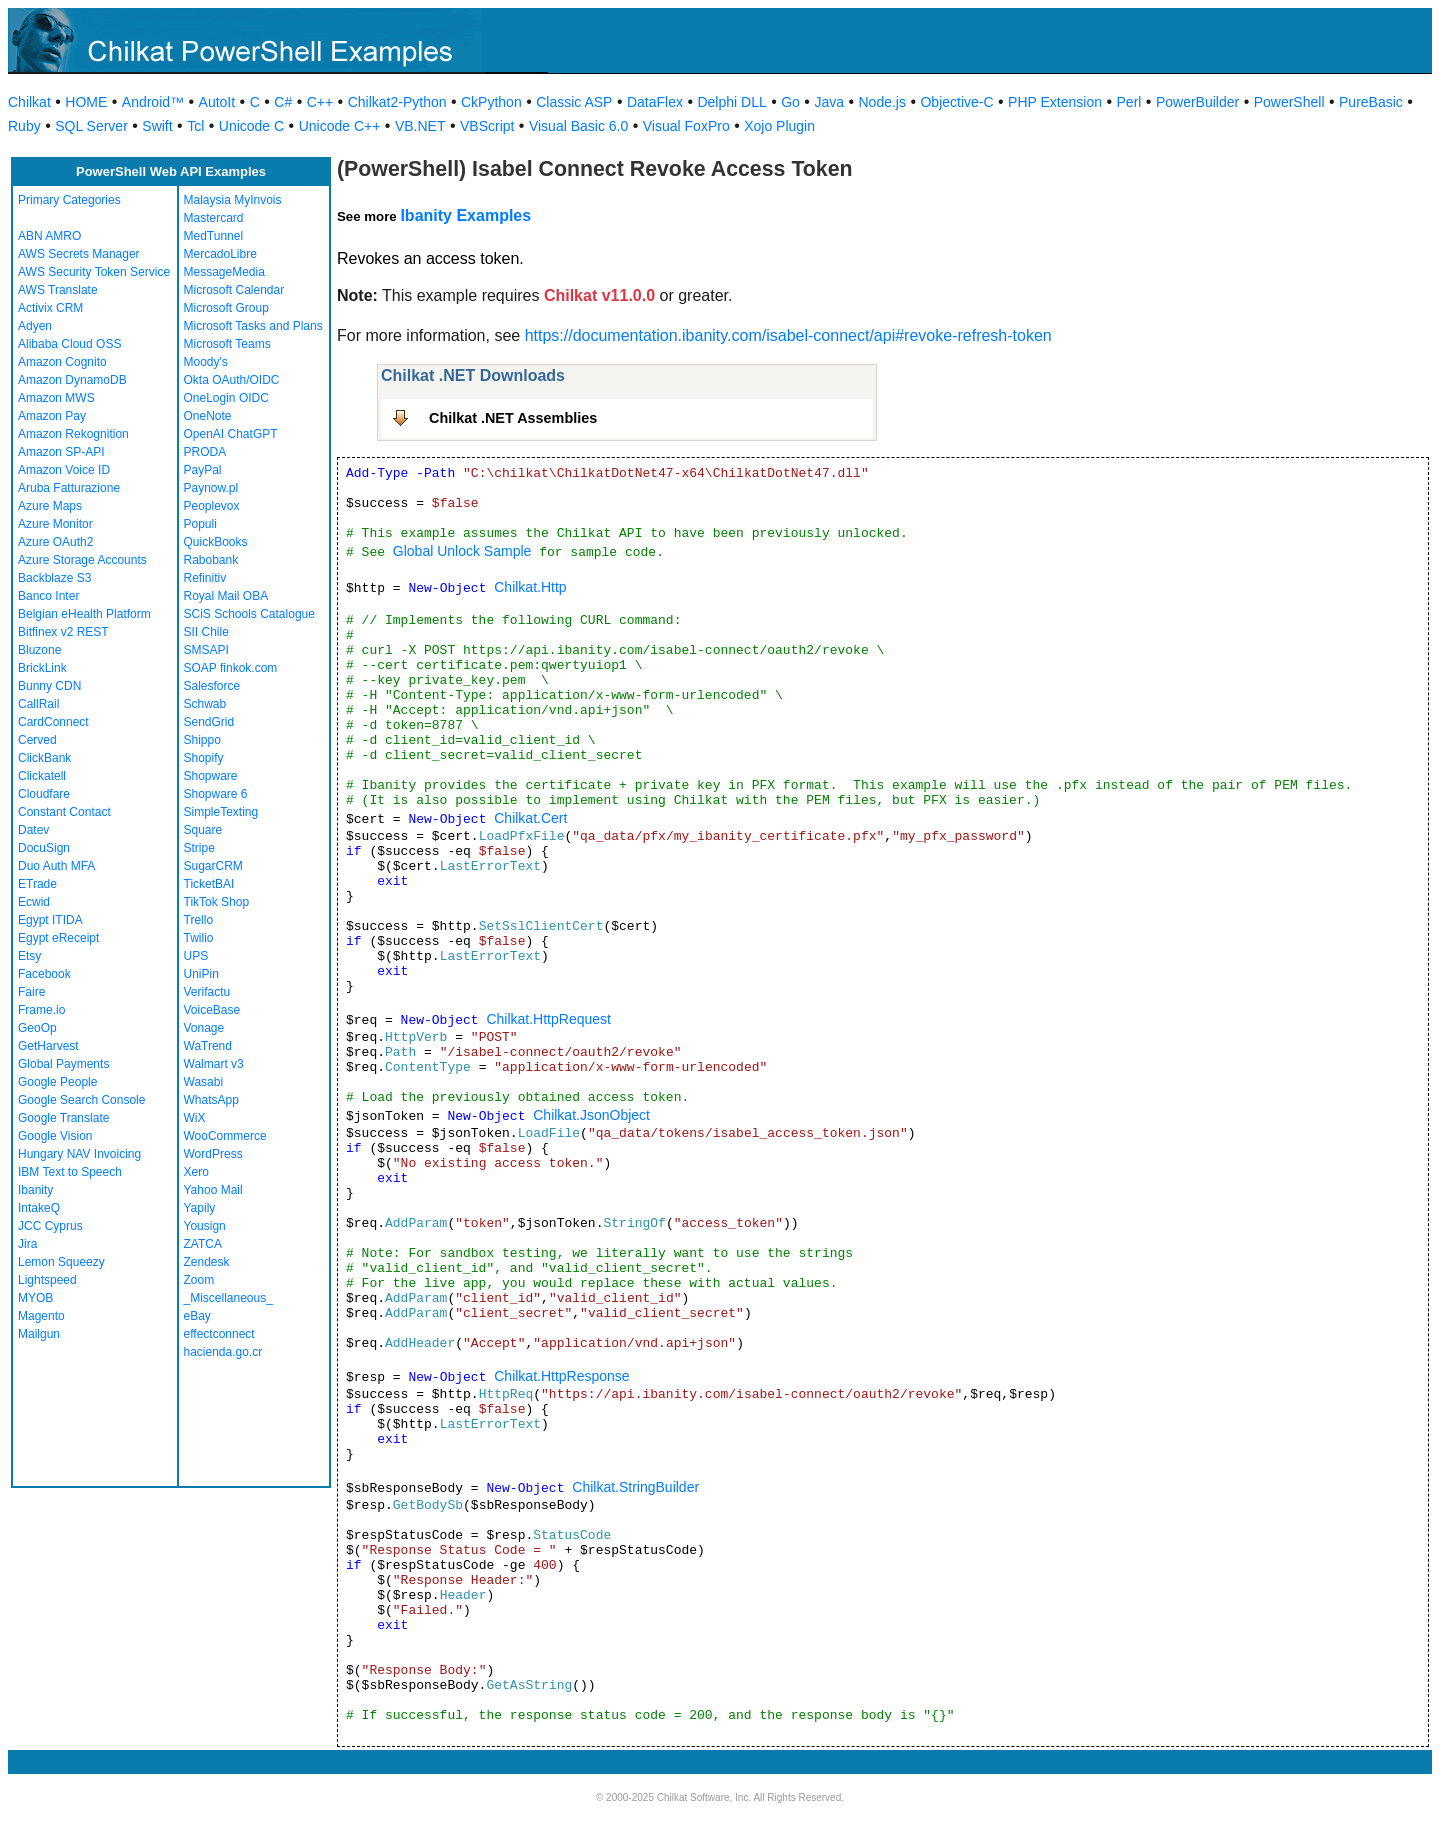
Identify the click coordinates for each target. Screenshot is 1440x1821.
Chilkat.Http (530, 587)
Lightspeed (47, 1280)
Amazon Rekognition (73, 434)
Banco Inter (48, 596)
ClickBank (44, 758)
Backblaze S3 (54, 578)
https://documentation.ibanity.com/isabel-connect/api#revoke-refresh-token (788, 335)
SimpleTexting (221, 812)
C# (283, 102)
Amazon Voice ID (64, 470)
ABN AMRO (49, 236)
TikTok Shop (217, 902)
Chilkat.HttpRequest (548, 1019)
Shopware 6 (216, 794)
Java (829, 102)
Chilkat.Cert (530, 818)
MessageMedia (224, 272)
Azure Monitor (55, 524)
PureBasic (1371, 102)
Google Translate (63, 1118)
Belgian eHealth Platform (84, 614)
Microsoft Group (226, 308)
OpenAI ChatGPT (231, 434)
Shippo (202, 740)
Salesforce (212, 686)
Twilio (199, 938)
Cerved (37, 740)
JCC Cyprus (50, 1226)
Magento (41, 1316)
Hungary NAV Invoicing (79, 1154)
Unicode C (251, 126)
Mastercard (214, 218)
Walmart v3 (214, 1064)
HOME (86, 102)
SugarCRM (213, 866)
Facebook (44, 974)
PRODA (205, 452)
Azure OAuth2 (55, 542)
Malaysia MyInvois (233, 200)
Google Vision (55, 1136)
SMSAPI (206, 650)
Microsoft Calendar (234, 290)
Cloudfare (44, 794)
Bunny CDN (49, 686)
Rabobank (211, 560)
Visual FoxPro (686, 126)
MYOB (35, 1298)
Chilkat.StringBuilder (635, 1487)
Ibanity (35, 1190)
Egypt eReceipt (58, 938)
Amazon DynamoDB (72, 380)
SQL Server (91, 126)
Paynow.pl (211, 488)
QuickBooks (216, 542)
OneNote (208, 416)
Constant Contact (64, 812)
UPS (196, 956)
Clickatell (42, 776)
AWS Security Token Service (94, 272)
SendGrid (209, 722)
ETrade (37, 884)
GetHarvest (48, 1046)
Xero (196, 1172)
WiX (195, 1118)
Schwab (205, 704)
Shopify (204, 758)
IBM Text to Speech (70, 1172)
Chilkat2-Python (397, 102)
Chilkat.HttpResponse (561, 1376)
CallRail (38, 704)
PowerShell (1289, 102)
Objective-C (956, 102)
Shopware (211, 776)
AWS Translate (58, 290)
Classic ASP (574, 102)
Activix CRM (50, 308)
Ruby (24, 126)
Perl (1129, 102)
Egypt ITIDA (50, 920)
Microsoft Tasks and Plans (253, 326)
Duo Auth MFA (56, 866)
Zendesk (207, 1262)
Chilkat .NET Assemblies (513, 418)
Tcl (195, 126)
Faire (31, 992)
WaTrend (208, 1046)
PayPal (203, 470)
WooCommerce (225, 1136)
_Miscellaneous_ (228, 1298)
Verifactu (207, 992)
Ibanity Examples (465, 215)
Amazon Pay (52, 416)
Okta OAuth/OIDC (232, 380)
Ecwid (34, 902)
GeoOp (37, 1028)
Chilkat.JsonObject (591, 1115)
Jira (27, 1244)
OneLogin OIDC (226, 398)
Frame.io (41, 1010)
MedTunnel (214, 236)
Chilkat (29, 102)
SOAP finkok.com (231, 668)
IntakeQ (39, 1208)
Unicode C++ (340, 126)
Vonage (204, 1028)
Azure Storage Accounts (82, 560)
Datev (33, 830)
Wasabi (204, 1082)
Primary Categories (69, 200)
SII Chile (206, 632)
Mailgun (39, 1334)
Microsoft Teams (227, 344)
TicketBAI (209, 884)
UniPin (201, 974)
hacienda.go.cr (223, 1352)
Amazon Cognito (62, 362)
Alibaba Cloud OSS (69, 344)
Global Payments (63, 1064)
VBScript (487, 126)
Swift (157, 126)
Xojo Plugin (779, 126)
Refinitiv (205, 578)
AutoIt (217, 102)
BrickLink (42, 668)
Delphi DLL (731, 102)
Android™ (153, 102)
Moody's (206, 362)
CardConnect (53, 722)
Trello (199, 920)
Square (203, 830)
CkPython (491, 102)
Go (790, 102)
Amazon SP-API (61, 452)
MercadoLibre (220, 254)
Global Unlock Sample (462, 551)
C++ (320, 102)
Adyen (35, 326)
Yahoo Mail (213, 1190)
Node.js (882, 102)
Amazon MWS (56, 398)
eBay (197, 1316)
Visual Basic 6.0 (578, 126)
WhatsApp (211, 1100)
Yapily (200, 1208)
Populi (200, 524)
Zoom (199, 1280)
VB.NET (420, 126)
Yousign (205, 1226)
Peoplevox (212, 506)
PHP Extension (1055, 102)
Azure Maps (50, 506)
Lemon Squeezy (61, 1262)
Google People (57, 1082)
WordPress (213, 1154)
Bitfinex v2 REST (63, 632)
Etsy (29, 956)
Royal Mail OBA (226, 596)
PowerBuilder (1197, 102)
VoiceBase (212, 1010)
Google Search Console (81, 1100)
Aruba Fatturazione (69, 488)
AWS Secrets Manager (79, 254)
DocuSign (44, 848)
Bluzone (39, 650)
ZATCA (203, 1244)
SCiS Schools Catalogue (249, 614)
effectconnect (219, 1334)
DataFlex (655, 102)
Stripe (199, 848)
